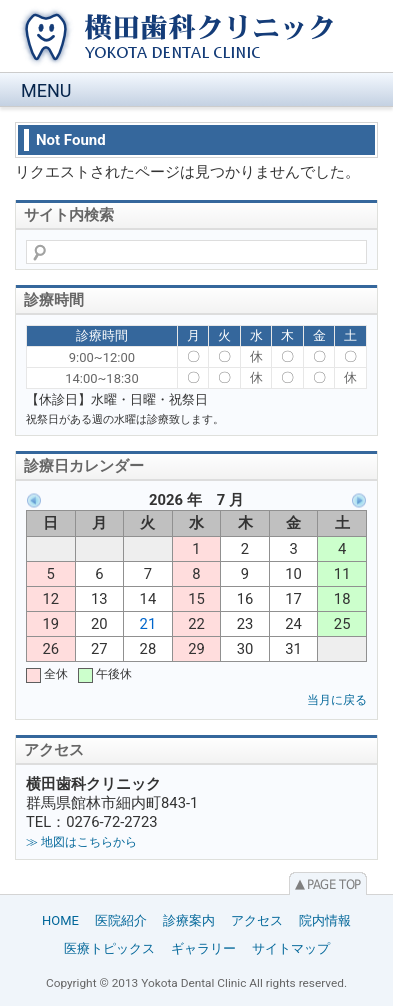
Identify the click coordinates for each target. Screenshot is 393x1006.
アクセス (257, 920)
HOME (60, 920)
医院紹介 (121, 920)
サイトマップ (291, 948)
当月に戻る (337, 700)
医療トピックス (109, 948)
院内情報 (325, 920)
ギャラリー (203, 948)
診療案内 (189, 920)
